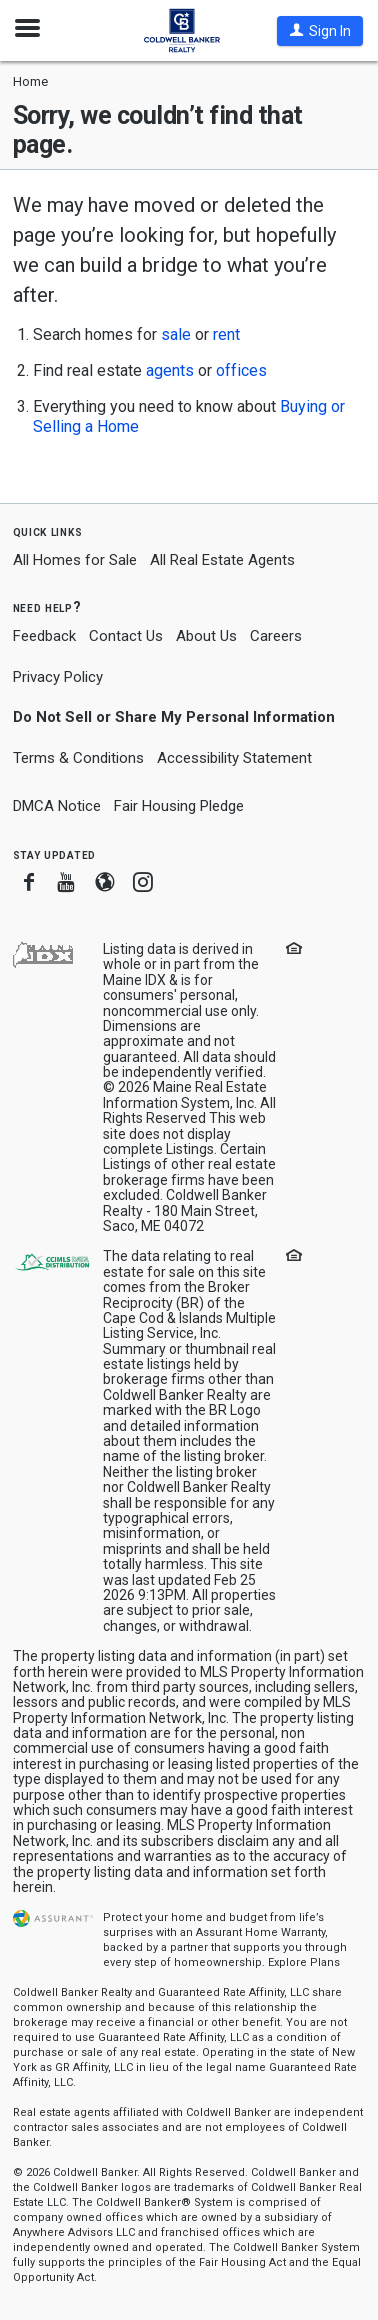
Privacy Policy (58, 677)
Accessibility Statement (234, 758)
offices (241, 370)
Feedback (44, 636)
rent (226, 334)
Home (30, 81)
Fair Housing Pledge (179, 806)
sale (176, 334)
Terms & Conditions (78, 758)
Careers (276, 636)
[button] (320, 31)
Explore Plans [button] (304, 1962)
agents (170, 370)
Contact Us (126, 636)
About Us (206, 636)
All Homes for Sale (75, 560)
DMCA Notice (57, 806)
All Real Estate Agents (222, 560)
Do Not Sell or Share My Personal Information (174, 717)
